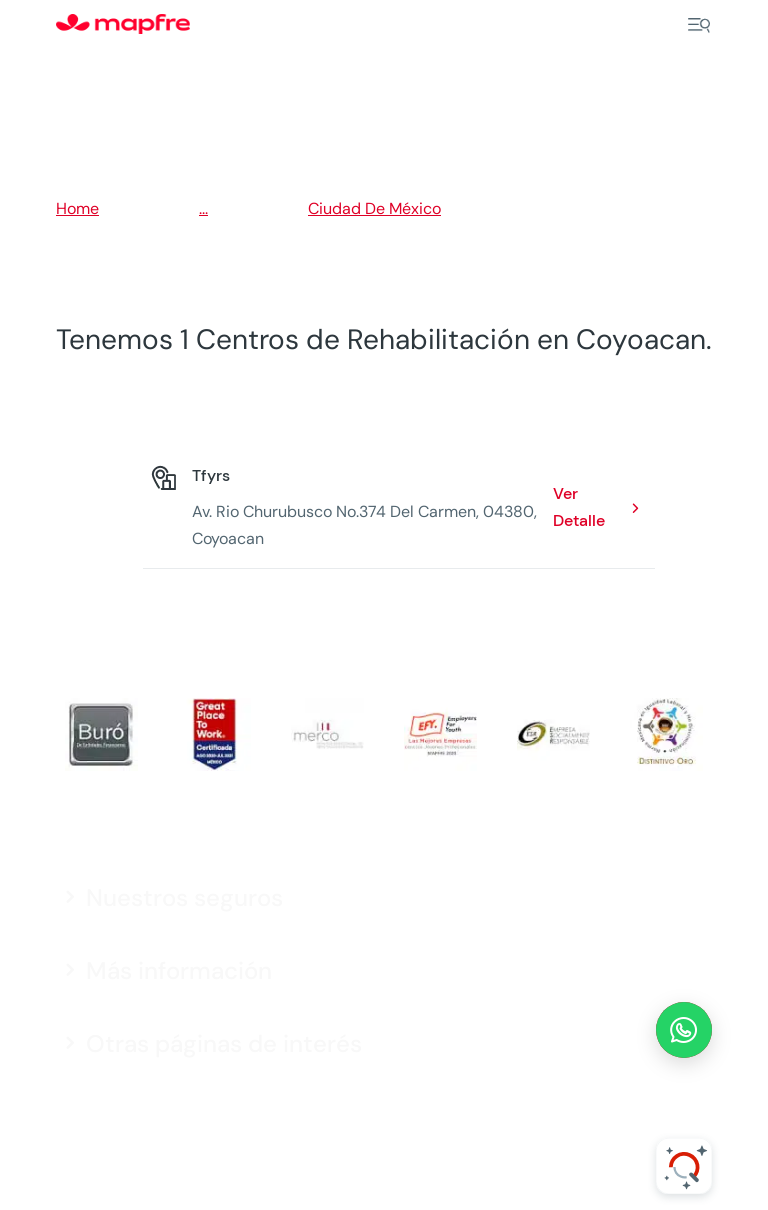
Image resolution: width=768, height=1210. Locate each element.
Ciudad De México (374, 208)
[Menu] (699, 25)
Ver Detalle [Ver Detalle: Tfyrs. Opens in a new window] (579, 507)
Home (77, 208)
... (203, 208)
